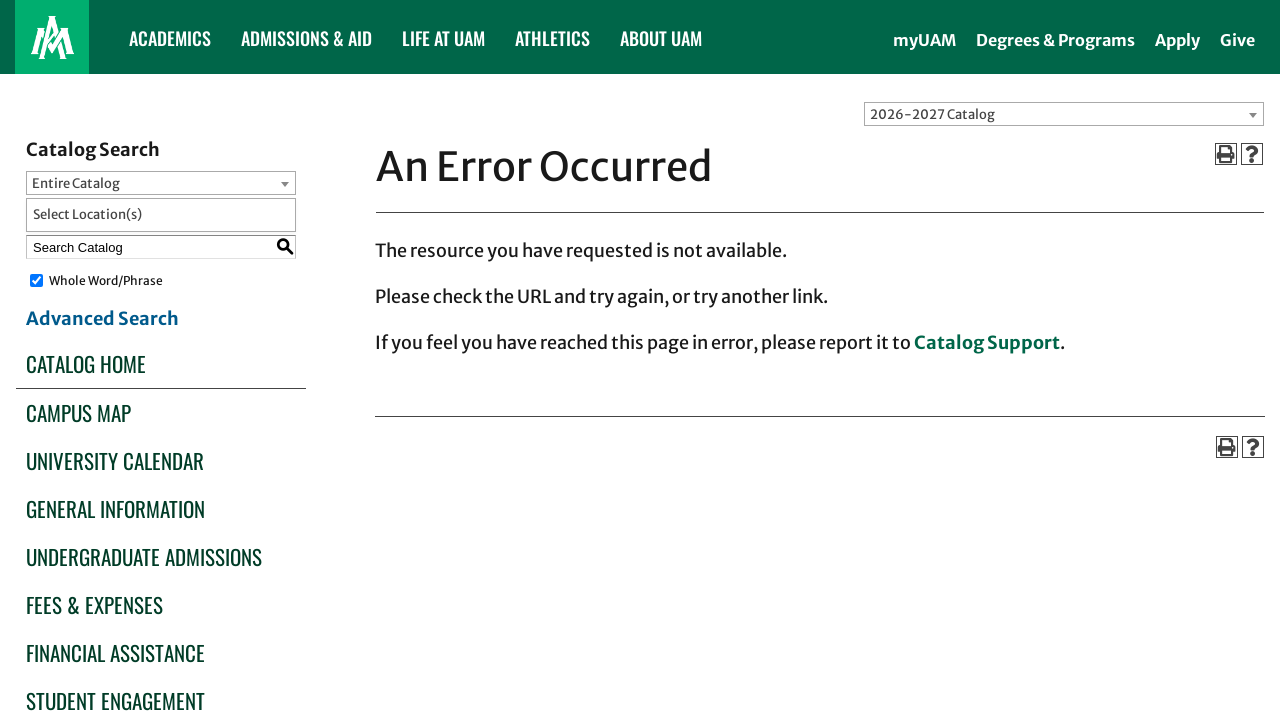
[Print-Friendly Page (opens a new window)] (1226, 154)
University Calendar (115, 460)
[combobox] (1064, 114)
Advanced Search (102, 318)
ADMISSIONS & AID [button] (306, 38)
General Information (115, 508)
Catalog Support (987, 342)
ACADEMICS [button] (170, 38)
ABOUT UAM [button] (661, 38)
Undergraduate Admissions (144, 556)
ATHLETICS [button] (552, 38)
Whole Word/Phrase (106, 280)
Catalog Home (86, 363)
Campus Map (78, 412)
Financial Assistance (115, 652)
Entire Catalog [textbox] (76, 183)
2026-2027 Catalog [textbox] (932, 114)
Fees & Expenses (94, 604)
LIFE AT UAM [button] (443, 38)
